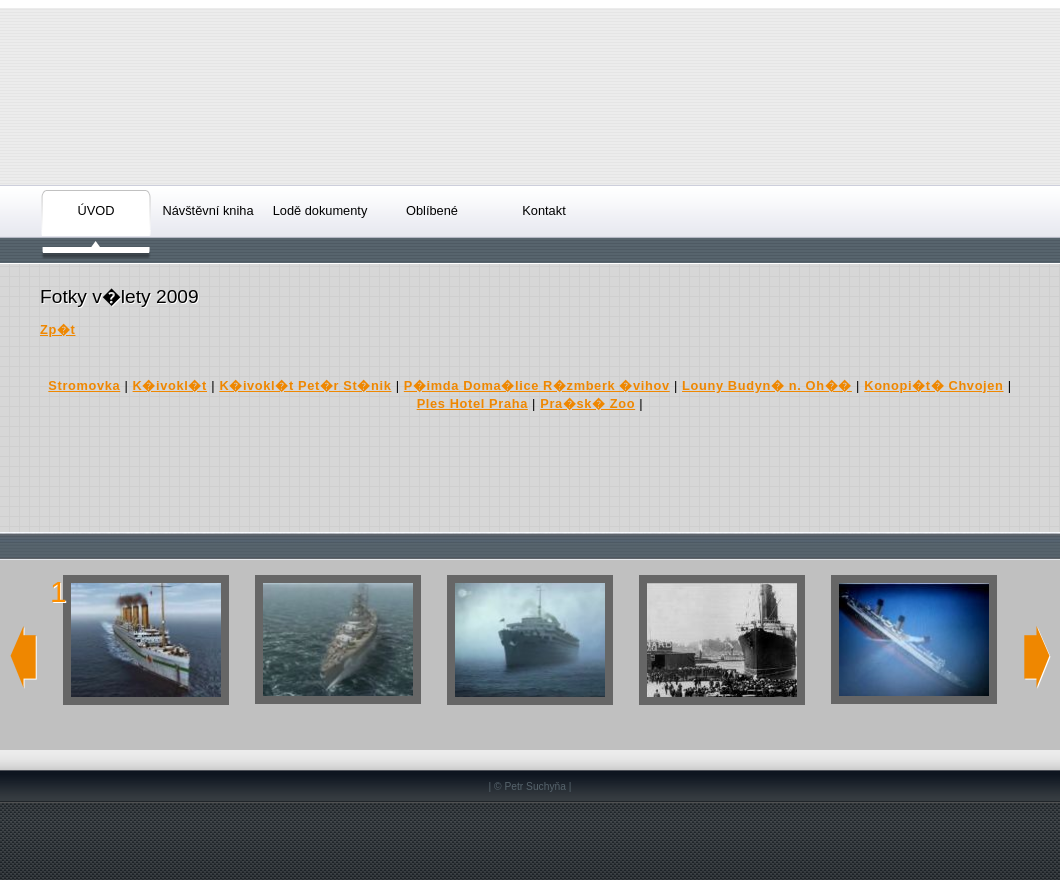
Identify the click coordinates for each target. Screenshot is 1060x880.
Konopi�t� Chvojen (933, 385)
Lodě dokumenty (320, 210)
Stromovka (84, 385)
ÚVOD (96, 210)
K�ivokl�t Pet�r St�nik (305, 385)
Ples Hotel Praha (472, 403)
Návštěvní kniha (207, 210)
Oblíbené (432, 210)
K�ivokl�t (170, 385)
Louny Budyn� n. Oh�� (767, 385)
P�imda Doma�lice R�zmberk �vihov (537, 385)
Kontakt (543, 210)
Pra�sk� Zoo (587, 403)
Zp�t (57, 329)
